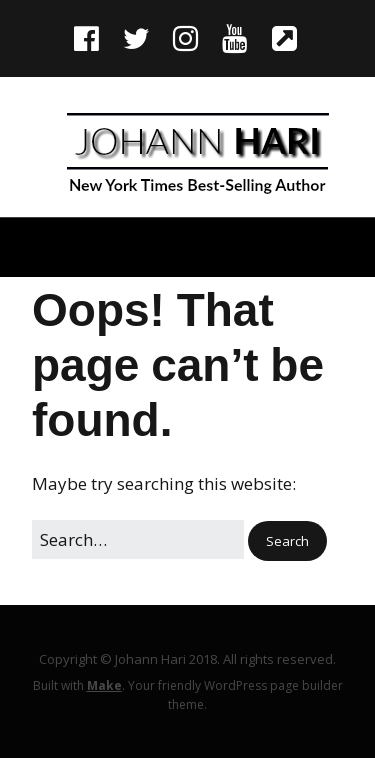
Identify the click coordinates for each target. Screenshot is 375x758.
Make (104, 685)
